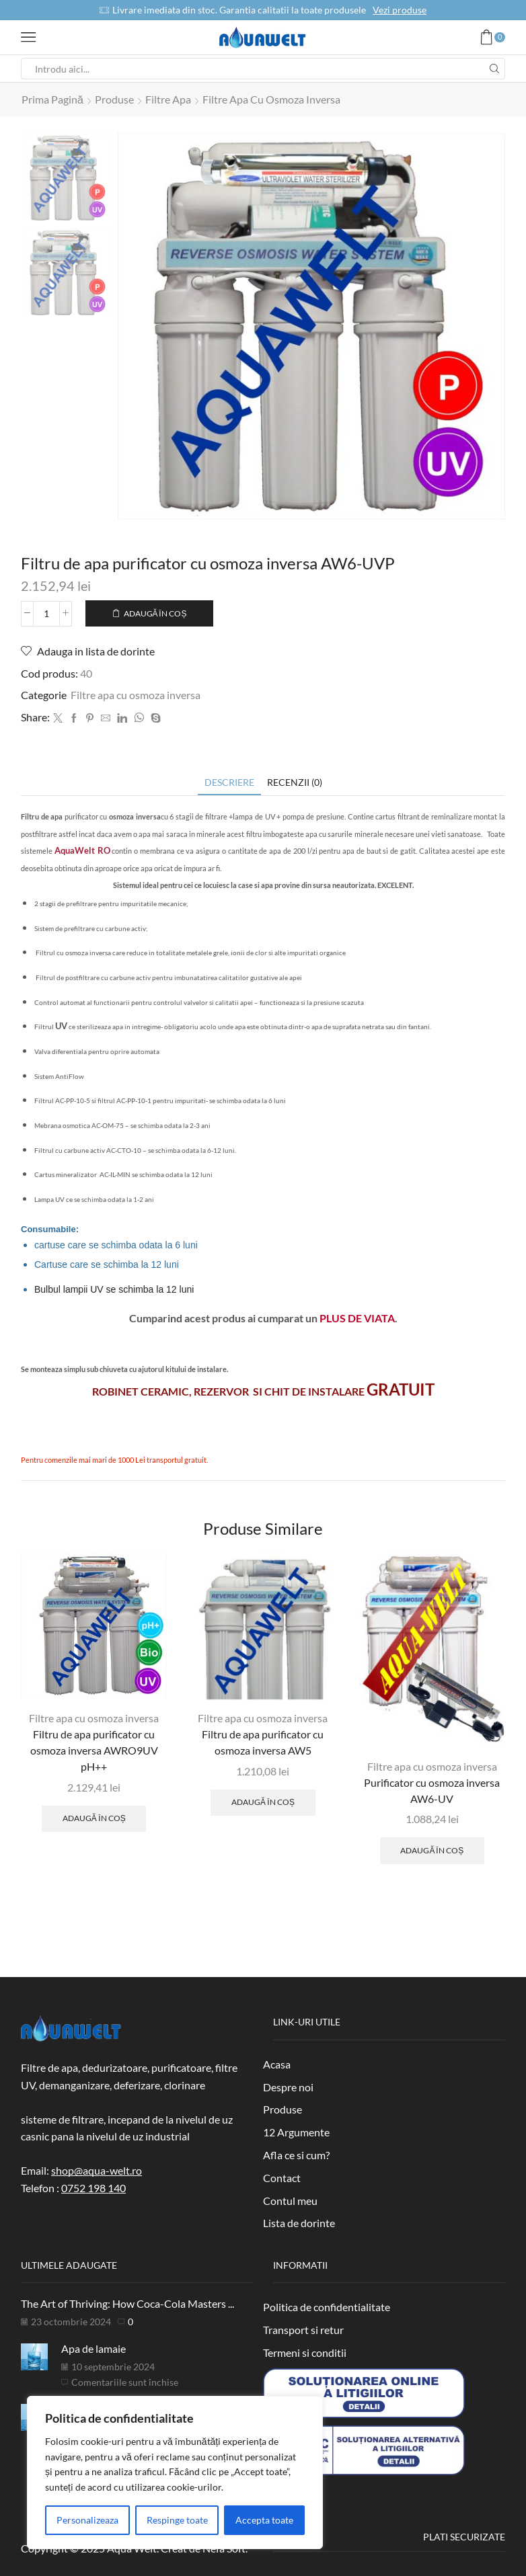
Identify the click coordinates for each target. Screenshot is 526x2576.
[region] (175, 2472)
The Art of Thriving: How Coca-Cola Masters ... (127, 2302)
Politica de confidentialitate (326, 2306)
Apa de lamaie (93, 2347)
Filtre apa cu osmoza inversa (271, 99)
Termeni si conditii (304, 2351)
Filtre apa (168, 99)
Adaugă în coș (155, 613)
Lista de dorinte (299, 2222)
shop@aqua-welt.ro (96, 2169)
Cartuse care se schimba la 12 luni (106, 1263)
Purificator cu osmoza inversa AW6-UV (432, 1789)
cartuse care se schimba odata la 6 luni (116, 1244)
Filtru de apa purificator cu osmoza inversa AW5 (263, 1741)
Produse (114, 99)
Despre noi (288, 2086)
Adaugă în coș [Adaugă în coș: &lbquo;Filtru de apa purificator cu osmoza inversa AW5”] (263, 1801)
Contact (282, 2177)
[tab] (229, 781)
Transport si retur (303, 2329)
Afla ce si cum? (296, 2154)
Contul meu (290, 2199)
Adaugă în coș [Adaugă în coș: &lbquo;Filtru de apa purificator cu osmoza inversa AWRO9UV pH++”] (94, 1817)
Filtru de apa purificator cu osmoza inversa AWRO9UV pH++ (94, 1749)
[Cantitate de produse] (46, 613)
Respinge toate (177, 2520)
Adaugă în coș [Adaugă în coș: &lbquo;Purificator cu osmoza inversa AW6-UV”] (431, 1850)
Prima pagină (52, 99)
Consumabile (48, 1228)
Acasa (277, 2063)
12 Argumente (296, 2131)
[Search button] (494, 68)
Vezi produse (399, 9)
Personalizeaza (87, 2520)
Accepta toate (264, 2520)
